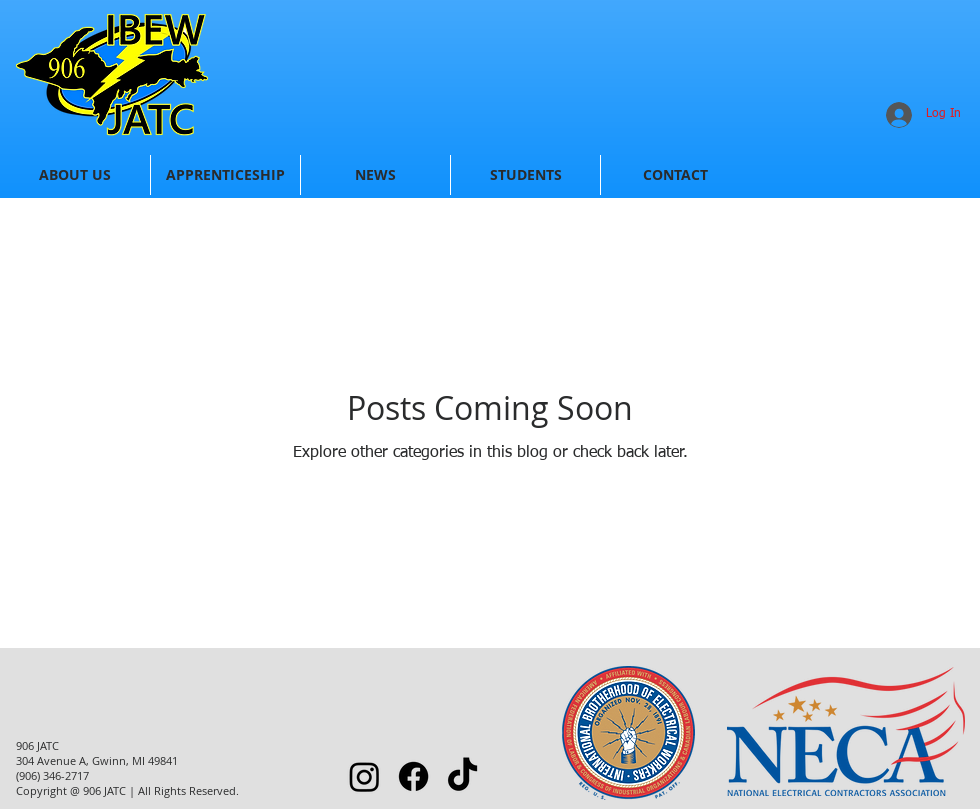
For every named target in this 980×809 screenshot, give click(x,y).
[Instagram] (364, 776)
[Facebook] (413, 776)
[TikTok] (462, 776)
